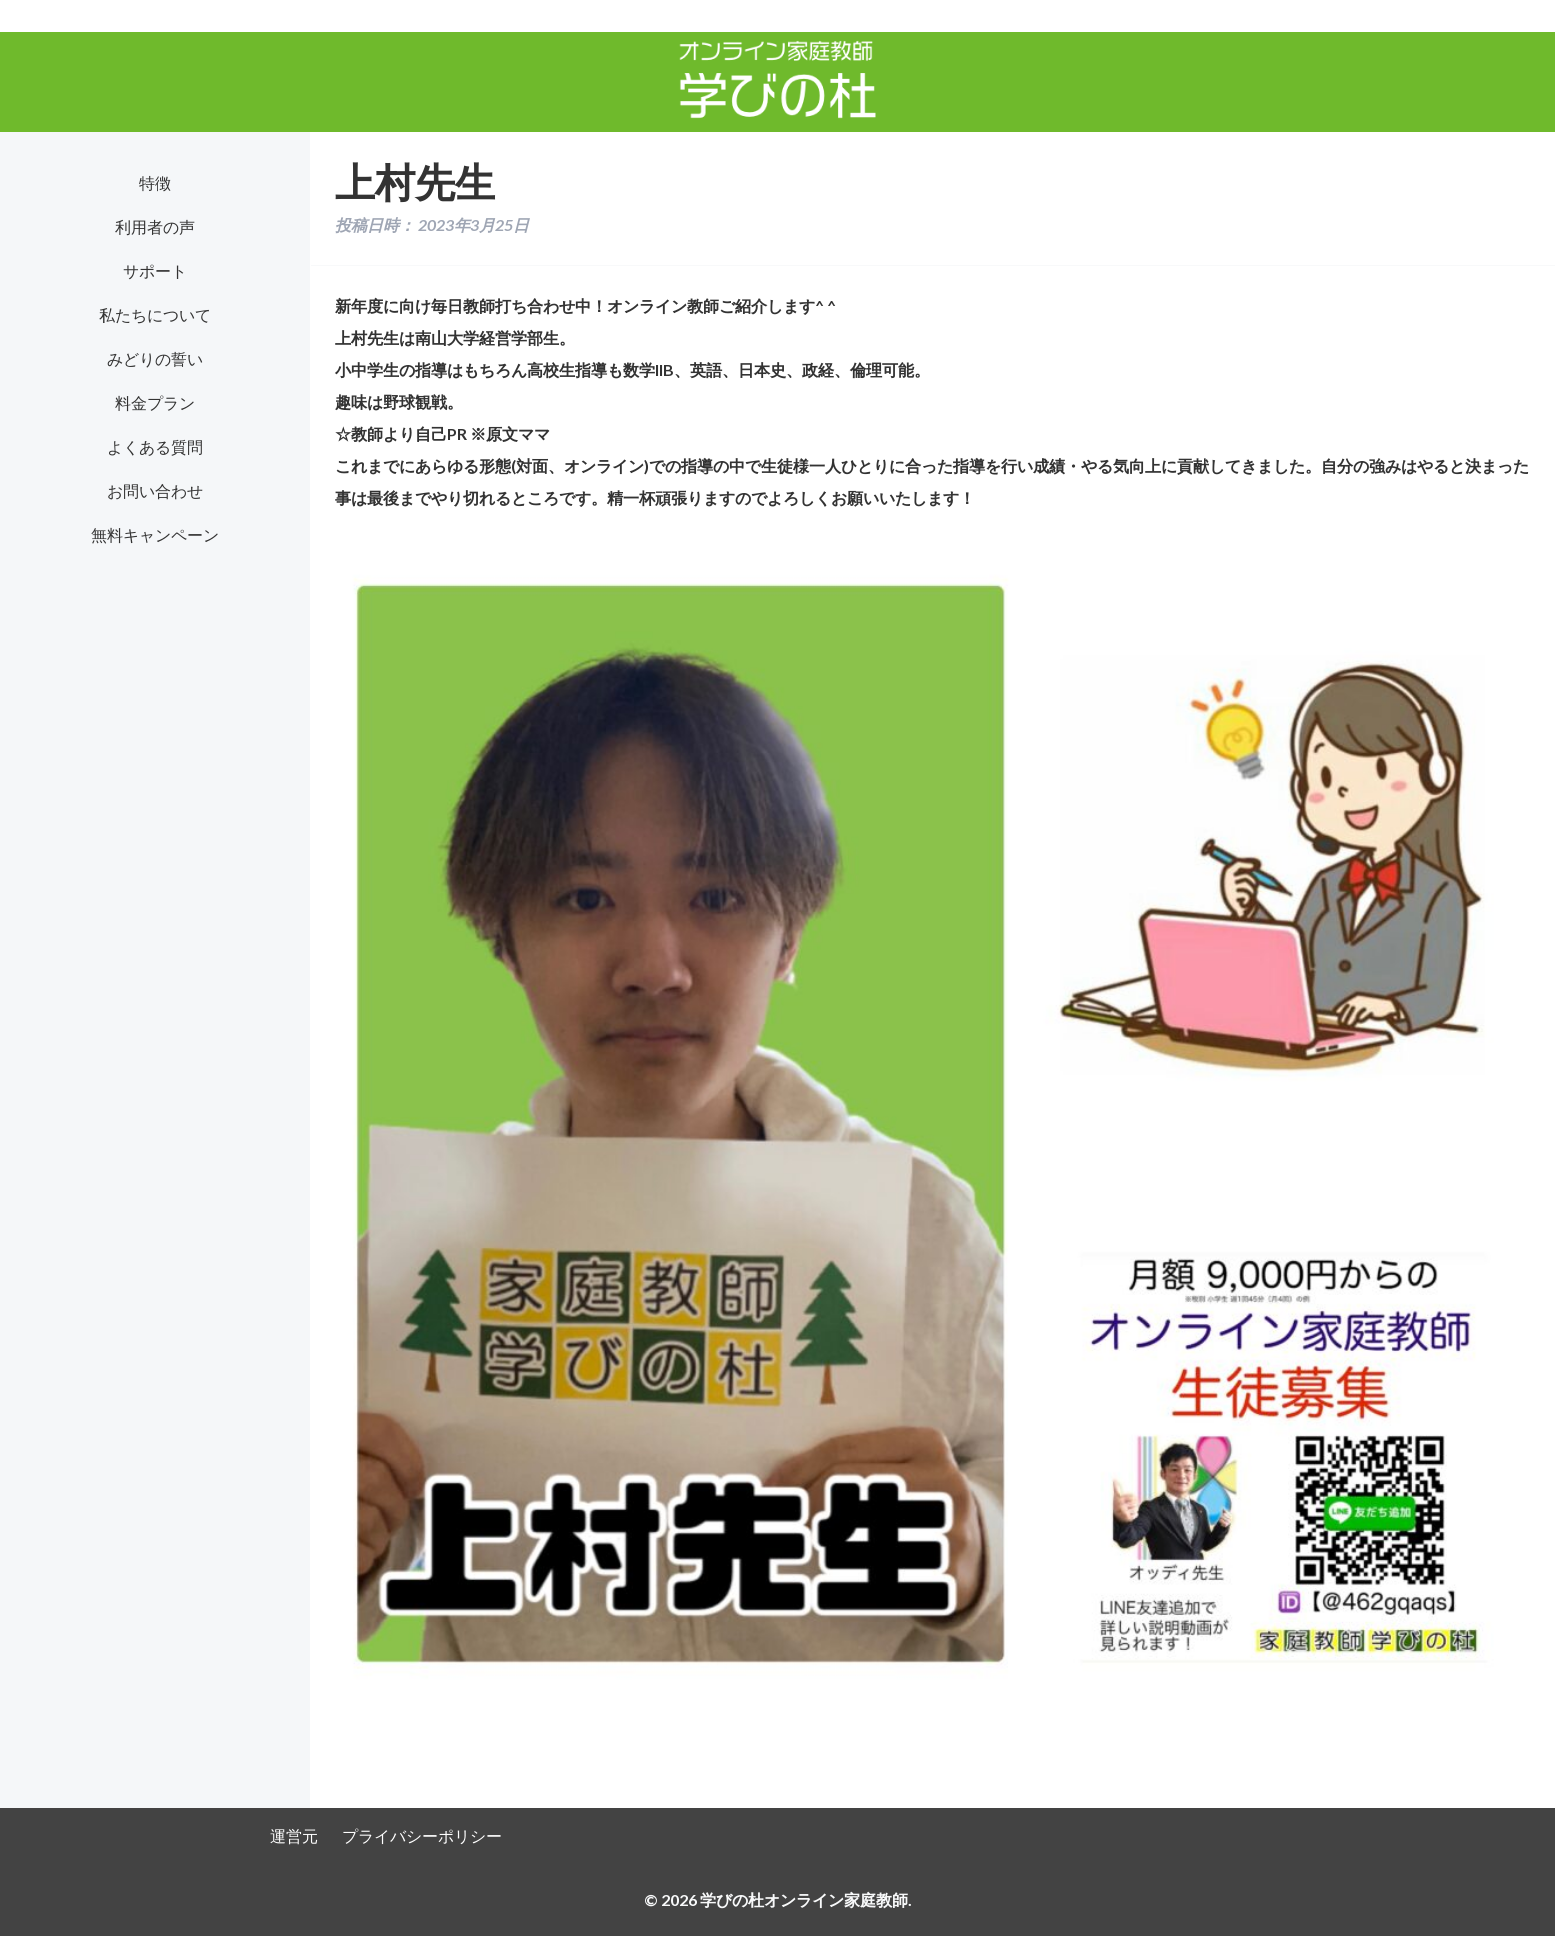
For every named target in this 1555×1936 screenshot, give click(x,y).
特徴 (155, 182)
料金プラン (155, 402)
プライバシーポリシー (422, 1835)
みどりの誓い (155, 358)
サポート (155, 270)
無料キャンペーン (155, 534)
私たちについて (155, 314)
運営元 (294, 1835)
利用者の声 (155, 226)
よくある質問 (155, 446)
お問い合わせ (155, 490)
